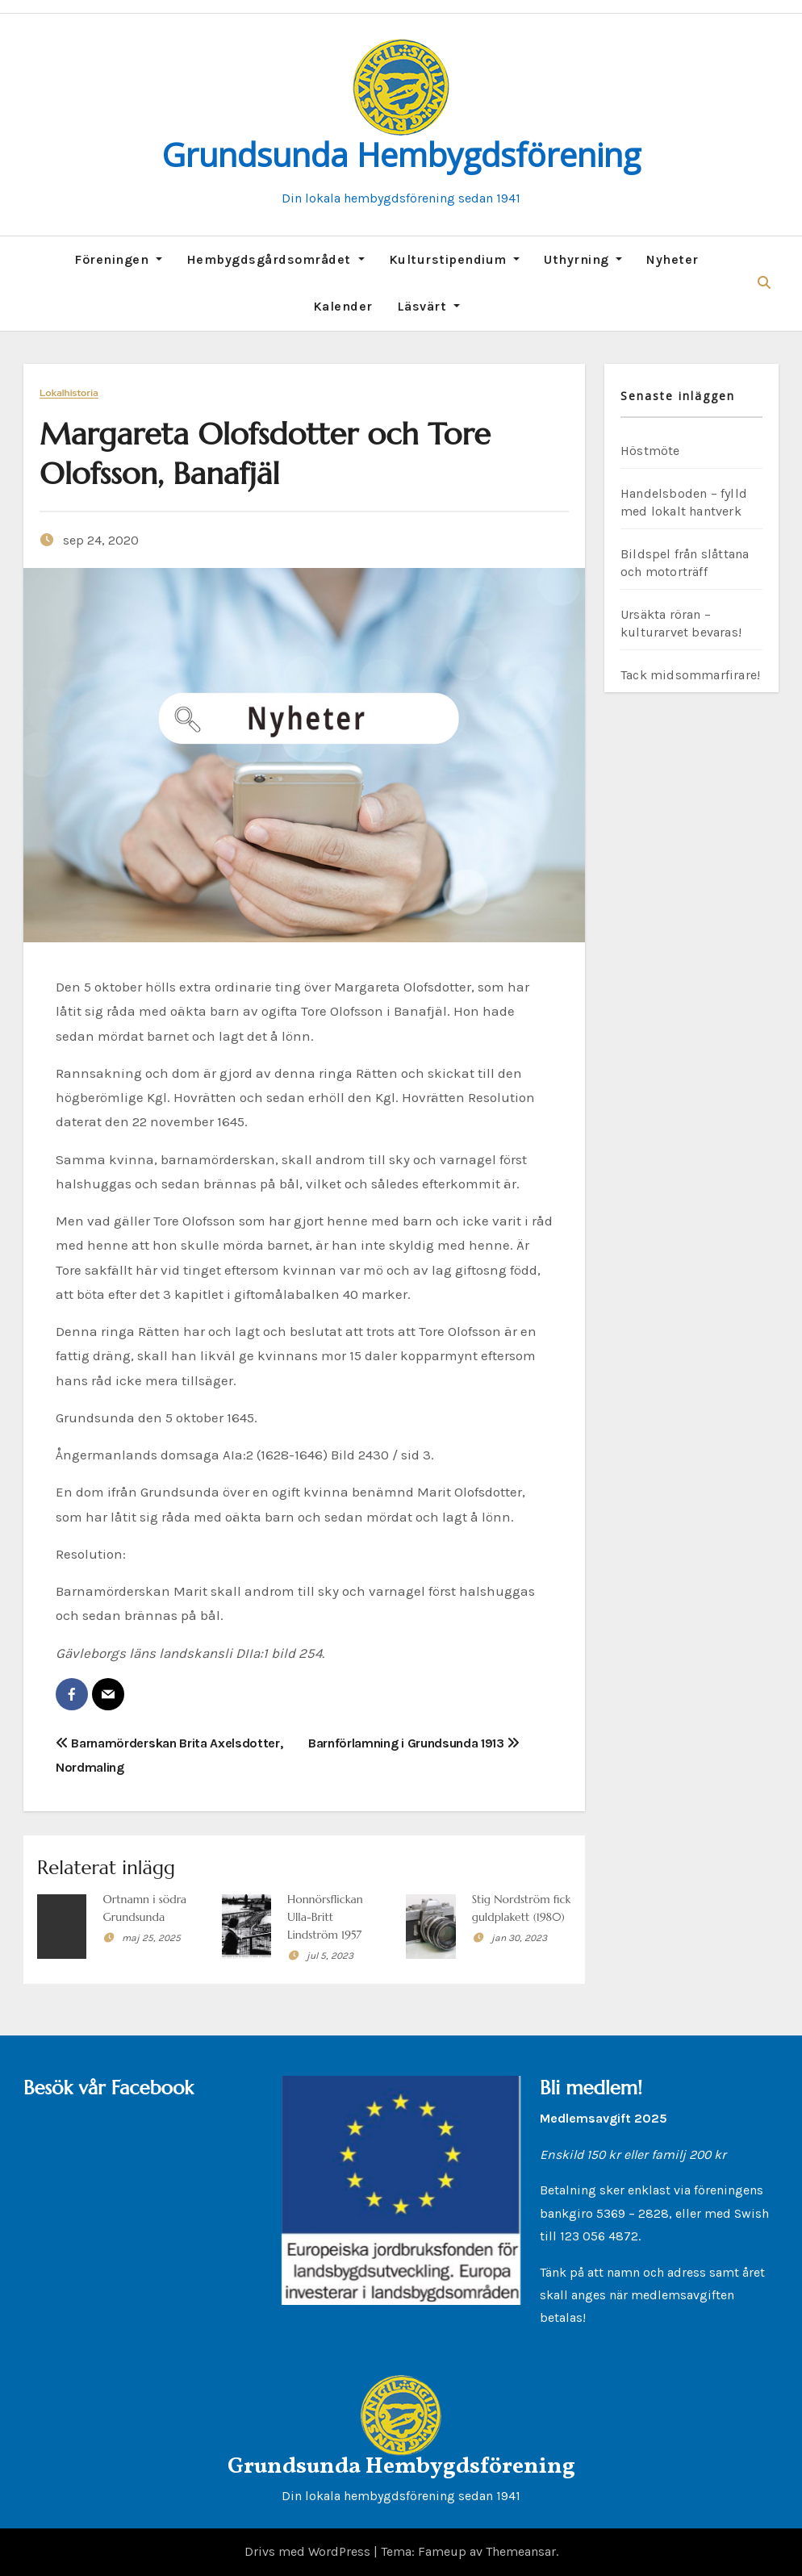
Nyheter (672, 259)
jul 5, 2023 (330, 1955)
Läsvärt (428, 306)
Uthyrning (583, 259)
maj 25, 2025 (151, 1937)
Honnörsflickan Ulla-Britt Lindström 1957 (325, 1917)
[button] (764, 283)
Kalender (343, 306)
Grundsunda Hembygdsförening (401, 154)
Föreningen (118, 259)
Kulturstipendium (454, 259)
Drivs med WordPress (309, 2551)
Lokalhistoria (69, 393)
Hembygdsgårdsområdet (275, 259)
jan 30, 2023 (519, 1937)
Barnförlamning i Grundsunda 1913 (414, 1743)
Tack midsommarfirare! (690, 675)
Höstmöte (650, 450)
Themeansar (521, 2551)
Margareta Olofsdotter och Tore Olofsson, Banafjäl (265, 454)
